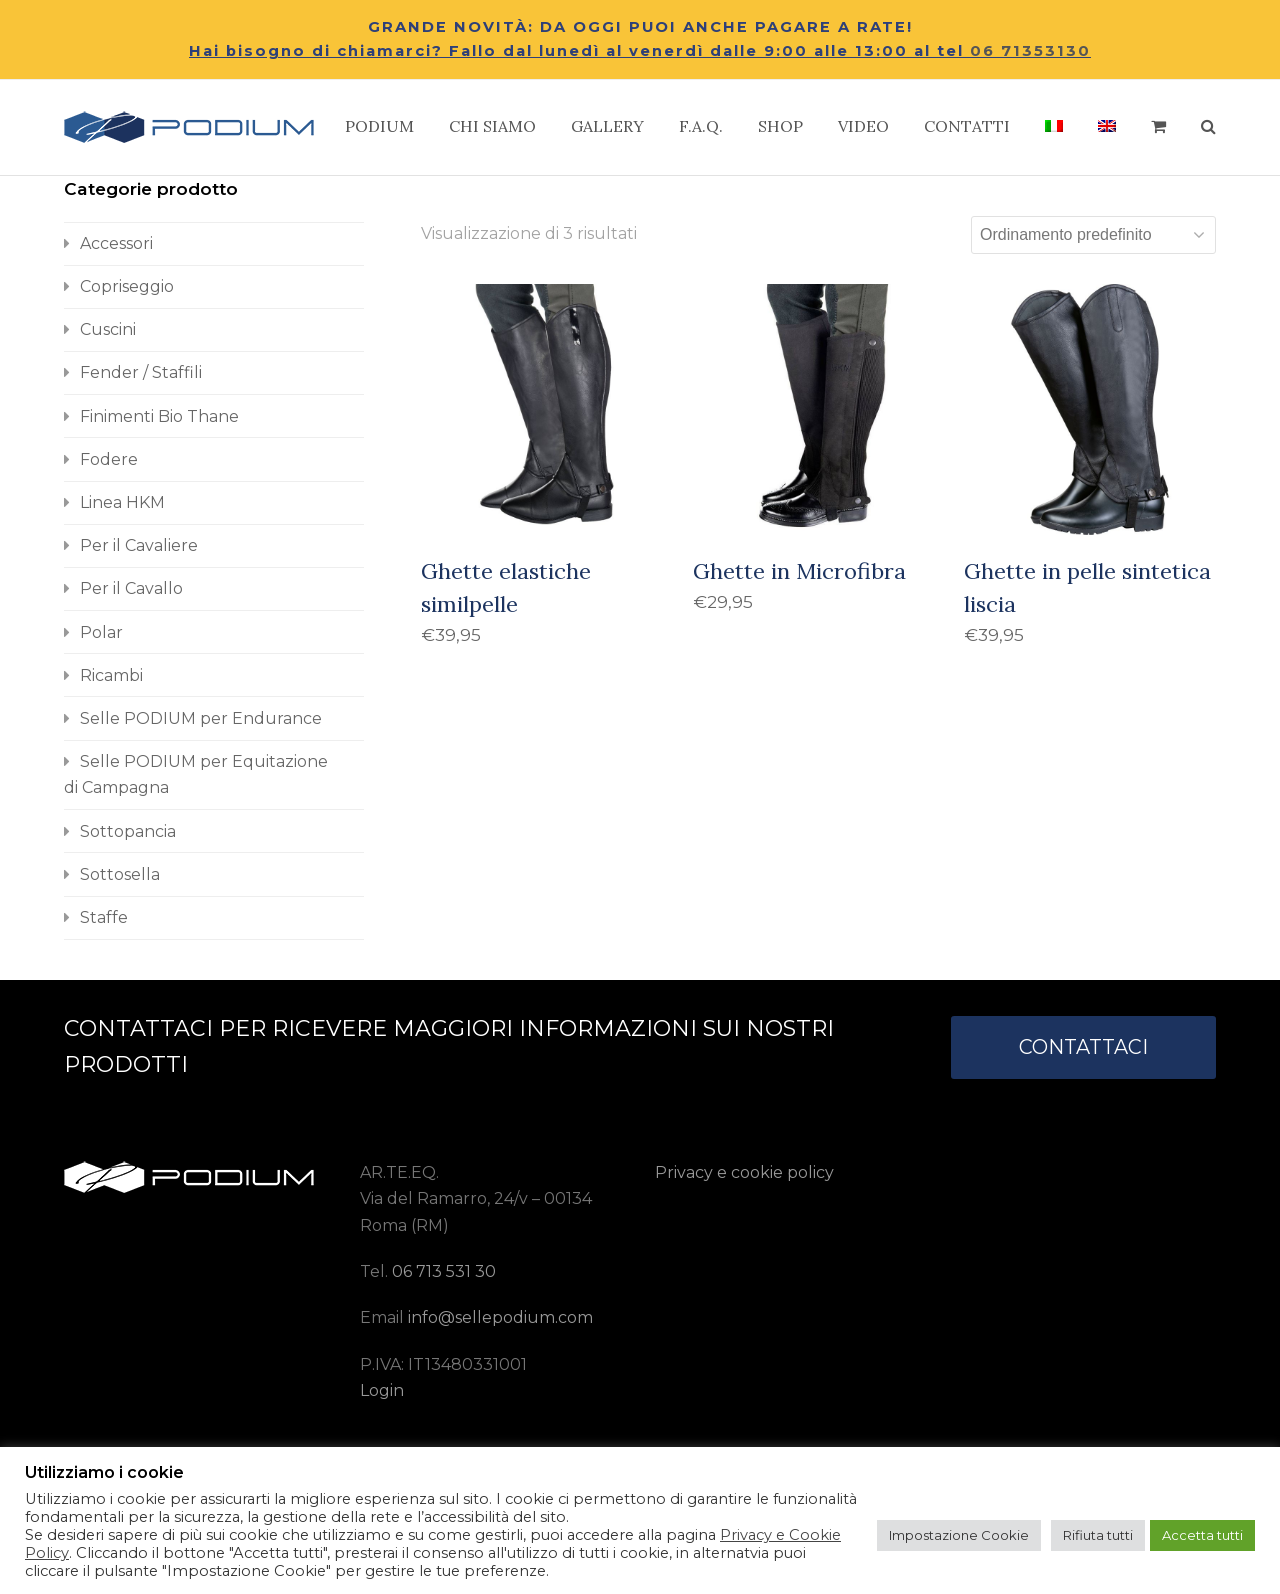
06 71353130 (1030, 51)
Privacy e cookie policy (744, 1172)
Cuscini (108, 329)
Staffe (104, 917)
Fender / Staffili (141, 372)
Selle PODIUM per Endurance (201, 718)
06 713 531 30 (444, 1271)
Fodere (109, 459)
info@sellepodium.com (500, 1317)
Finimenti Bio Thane (159, 416)
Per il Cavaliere (139, 545)
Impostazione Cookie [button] (959, 1535)
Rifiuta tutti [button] (1098, 1535)
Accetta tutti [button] (1202, 1535)
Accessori (116, 243)
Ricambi (111, 675)
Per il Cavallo (131, 588)
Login (382, 1390)
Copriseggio (127, 286)
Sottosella (120, 874)
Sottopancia (128, 831)
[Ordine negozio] (1093, 235)
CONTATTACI (1083, 1047)
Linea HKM (122, 502)
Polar (101, 632)
